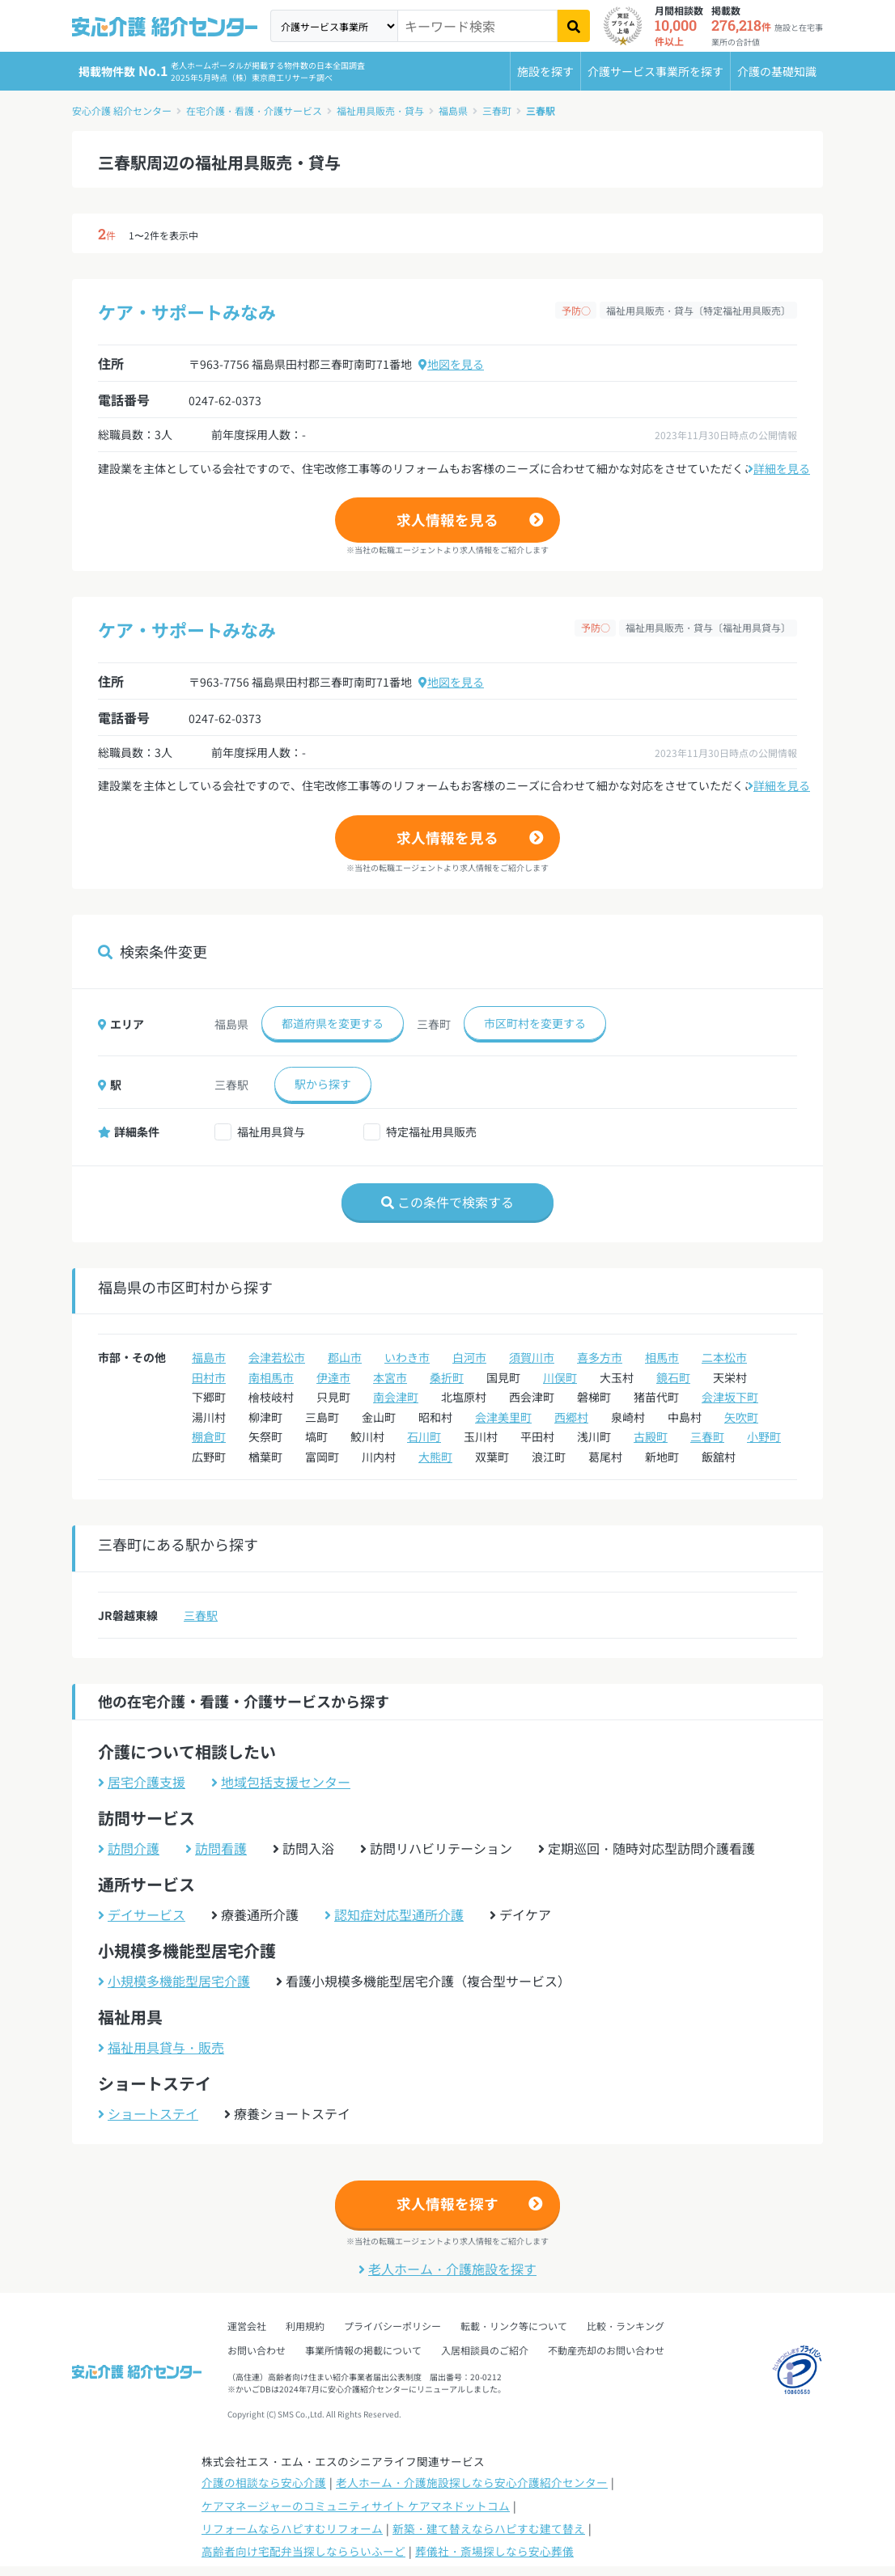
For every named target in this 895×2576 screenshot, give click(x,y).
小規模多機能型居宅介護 (174, 1980)
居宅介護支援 (141, 1781)
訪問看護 (216, 1848)
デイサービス (141, 1914)
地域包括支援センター (280, 1781)
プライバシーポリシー (392, 2326)
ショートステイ (148, 2113)
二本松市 (724, 1357)
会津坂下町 (730, 1397)
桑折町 (447, 1377)
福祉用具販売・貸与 (380, 110)
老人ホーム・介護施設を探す (447, 2268)
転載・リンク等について (513, 2326)
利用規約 (305, 2326)
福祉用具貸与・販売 (161, 2047)
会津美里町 (503, 1417)
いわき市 (407, 1357)
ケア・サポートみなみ (187, 311)
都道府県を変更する (333, 1023)
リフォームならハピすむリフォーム (292, 2528)
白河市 (469, 1357)
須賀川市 (531, 1357)
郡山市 (345, 1357)
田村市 (209, 1377)
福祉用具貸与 (271, 1131)
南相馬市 (271, 1377)
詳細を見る (779, 468)
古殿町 (651, 1436)
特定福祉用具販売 (431, 1131)
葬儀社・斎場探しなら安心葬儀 (494, 2551)
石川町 (424, 1436)
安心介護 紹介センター (122, 110)
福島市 (209, 1357)
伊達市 (333, 1377)
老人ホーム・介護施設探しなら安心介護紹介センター (472, 2482)
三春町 (496, 110)
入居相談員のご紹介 (484, 2350)
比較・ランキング (625, 2326)
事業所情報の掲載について (363, 2350)
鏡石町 (673, 1377)
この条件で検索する (447, 1202)
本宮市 (390, 1377)
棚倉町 (209, 1436)
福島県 (453, 110)
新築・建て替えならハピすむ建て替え (488, 2528)
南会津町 (395, 1397)
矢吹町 (741, 1417)
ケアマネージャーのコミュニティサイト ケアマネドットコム (355, 2506)
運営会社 (246, 2326)
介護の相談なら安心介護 (263, 2482)
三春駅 (540, 110)
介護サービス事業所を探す (655, 71)
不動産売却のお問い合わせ (606, 2350)
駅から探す (323, 1084)
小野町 (764, 1436)
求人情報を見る (447, 520)
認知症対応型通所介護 (394, 1914)
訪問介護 (128, 1848)
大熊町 (435, 1457)
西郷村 (571, 1417)
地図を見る (451, 364)
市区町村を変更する (535, 1023)
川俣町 (560, 1377)
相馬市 (662, 1357)
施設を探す (545, 71)
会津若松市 (276, 1357)
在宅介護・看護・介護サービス (254, 110)
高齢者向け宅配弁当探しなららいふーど (303, 2551)
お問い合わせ (256, 2350)
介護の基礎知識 (777, 71)
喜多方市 (599, 1357)
